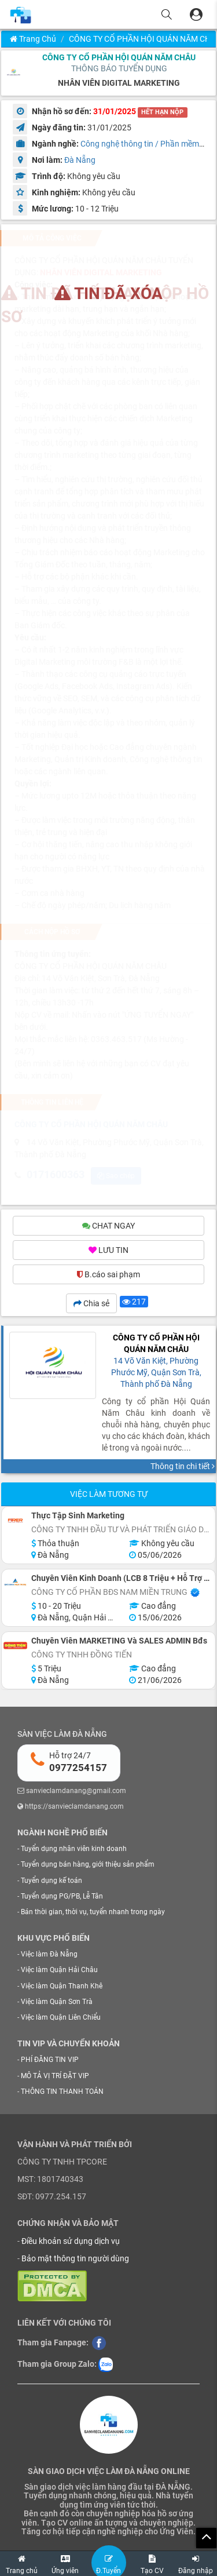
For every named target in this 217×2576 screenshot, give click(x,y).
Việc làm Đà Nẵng (49, 1956)
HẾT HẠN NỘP (162, 112)
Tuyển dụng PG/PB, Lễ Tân (62, 1897)
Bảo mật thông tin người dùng (75, 2259)
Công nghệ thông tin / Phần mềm (139, 143)
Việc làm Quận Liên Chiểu (61, 2019)
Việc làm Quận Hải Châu (59, 1971)
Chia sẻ (91, 1305)
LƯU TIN (108, 1251)
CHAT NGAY (108, 1227)
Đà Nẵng (79, 160)
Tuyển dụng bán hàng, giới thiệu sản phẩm (88, 1866)
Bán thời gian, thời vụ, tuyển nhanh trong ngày (93, 1913)
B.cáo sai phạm (108, 1276)
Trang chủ (33, 38)
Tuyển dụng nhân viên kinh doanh (74, 1850)
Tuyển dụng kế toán (51, 1882)
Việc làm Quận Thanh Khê (61, 1987)
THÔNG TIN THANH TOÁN (62, 2093)
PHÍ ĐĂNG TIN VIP (50, 2061)
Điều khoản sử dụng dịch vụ (70, 2242)
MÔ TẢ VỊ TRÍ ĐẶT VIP (55, 2077)
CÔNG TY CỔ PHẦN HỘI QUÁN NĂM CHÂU (119, 57)
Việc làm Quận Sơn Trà (57, 2003)
